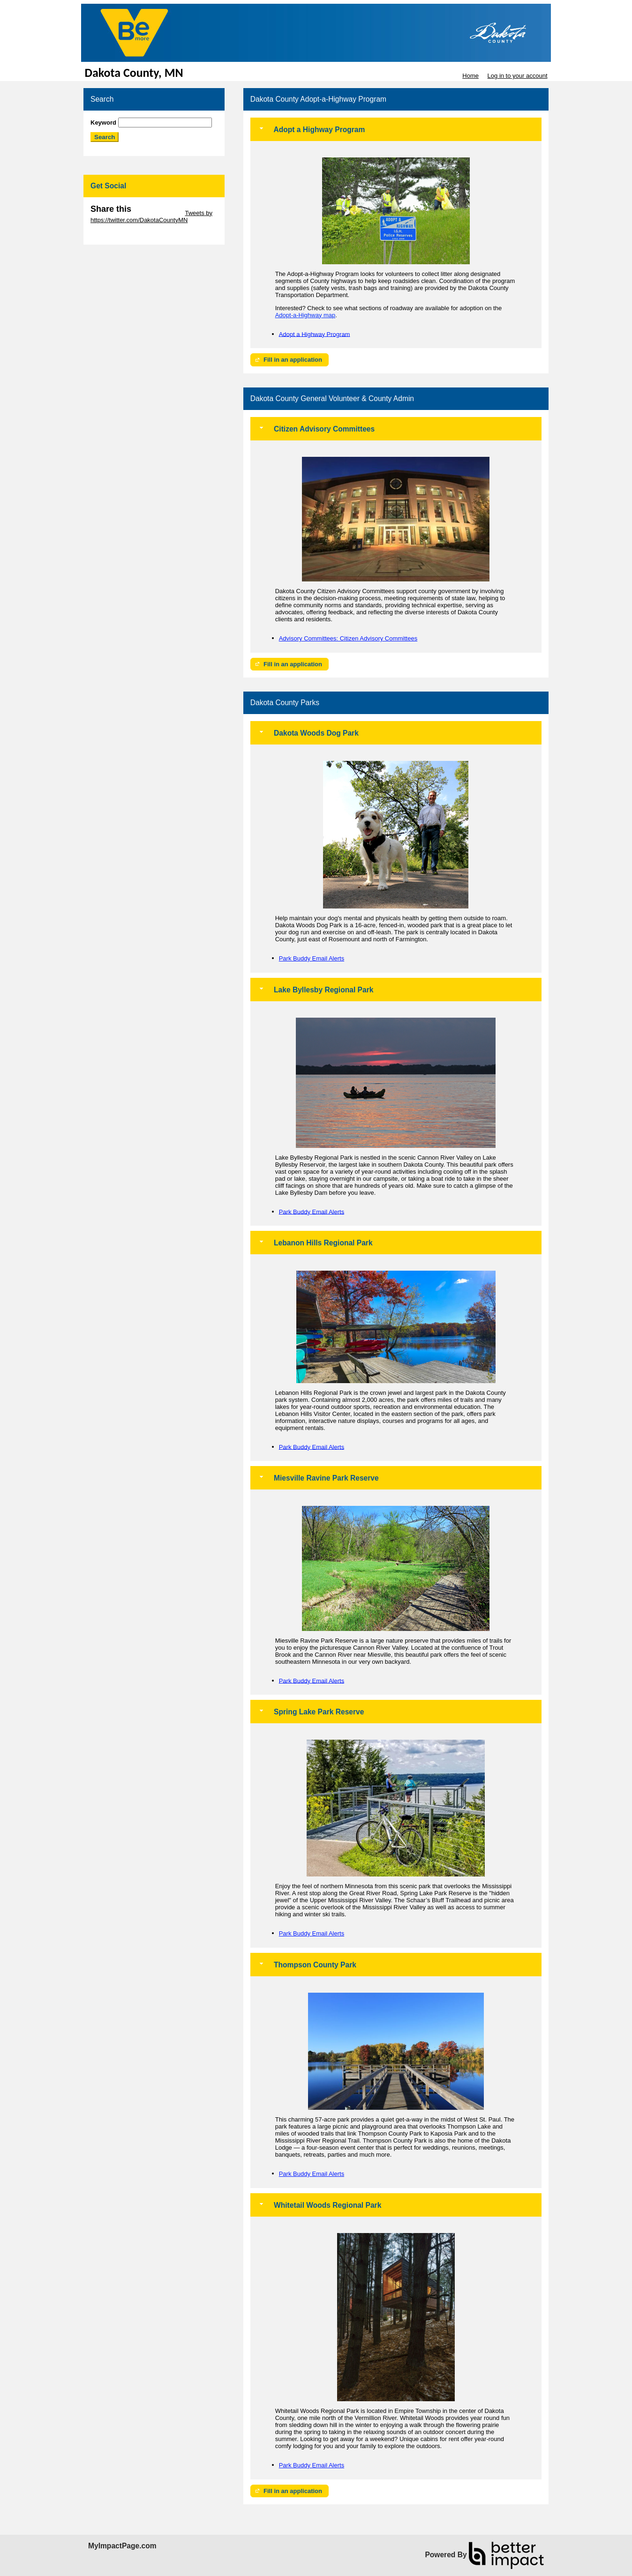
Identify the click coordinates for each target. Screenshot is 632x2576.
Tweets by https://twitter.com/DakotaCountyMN (151, 216)
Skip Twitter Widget (157, 212)
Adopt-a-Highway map (305, 315)
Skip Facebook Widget (120, 234)
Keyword (103, 122)
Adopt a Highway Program (314, 333)
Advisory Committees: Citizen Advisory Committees (348, 638)
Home (470, 75)
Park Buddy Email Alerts (311, 958)
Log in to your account (518, 75)
